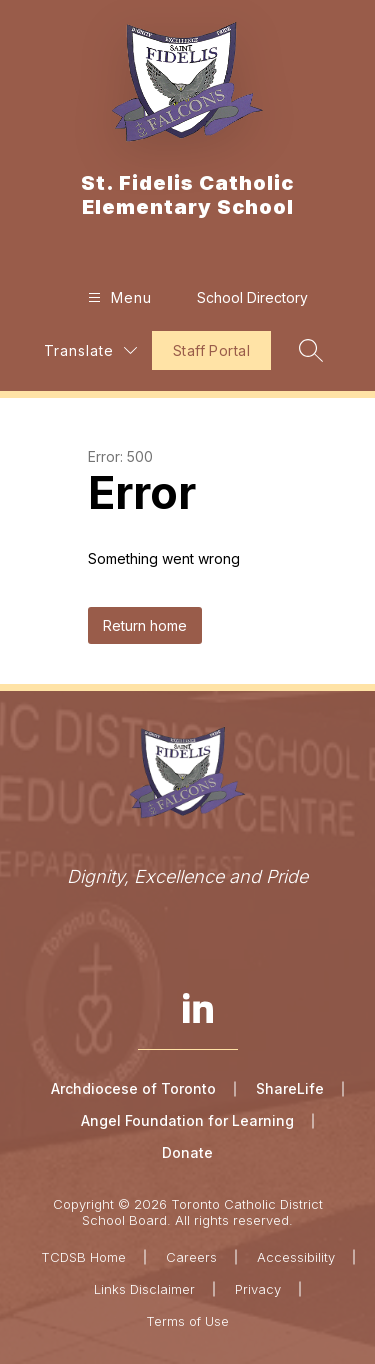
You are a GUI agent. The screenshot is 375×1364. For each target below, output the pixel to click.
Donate (187, 1152)
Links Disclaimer (144, 1289)
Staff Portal (211, 350)
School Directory (252, 297)
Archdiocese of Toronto (133, 1088)
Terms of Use (187, 1321)
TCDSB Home (83, 1257)
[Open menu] (117, 297)
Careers (191, 1257)
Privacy (258, 1289)
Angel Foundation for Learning (187, 1120)
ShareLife (290, 1088)
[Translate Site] (90, 350)
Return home (145, 625)
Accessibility (296, 1257)
